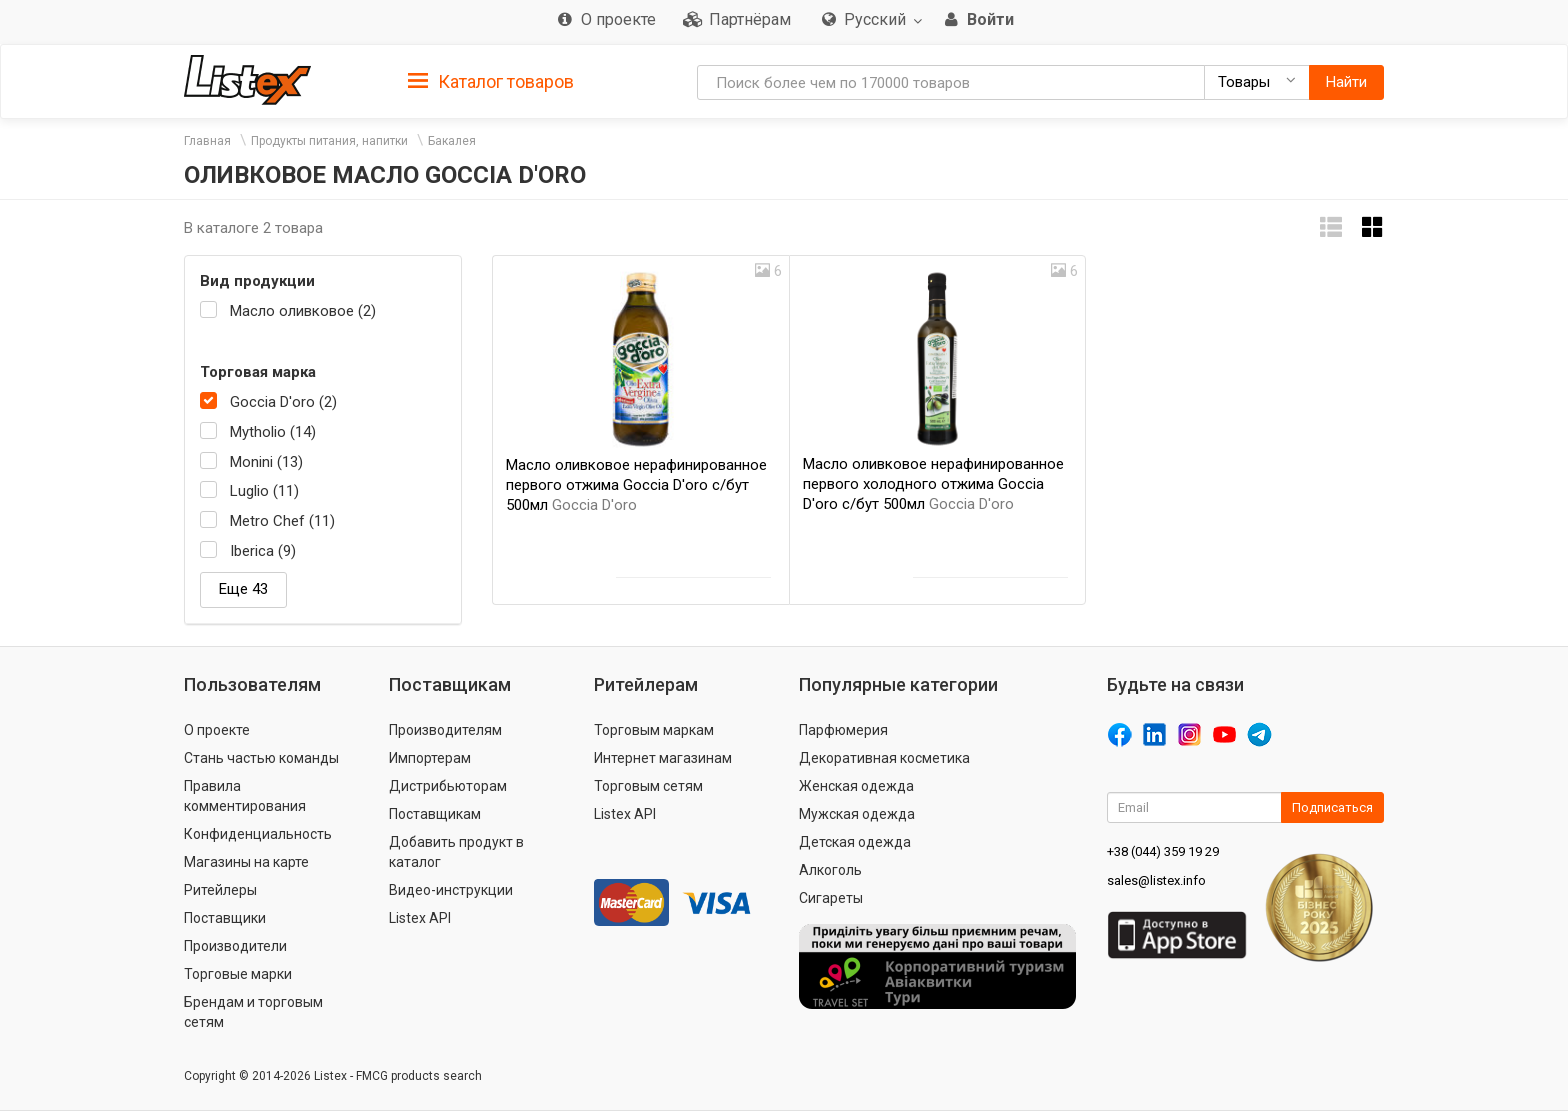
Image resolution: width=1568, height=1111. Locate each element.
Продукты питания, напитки (329, 141)
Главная (207, 141)
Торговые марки (238, 974)
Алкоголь (830, 870)
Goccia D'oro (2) (283, 402)
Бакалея (452, 141)
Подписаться (1332, 807)
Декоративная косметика (884, 758)
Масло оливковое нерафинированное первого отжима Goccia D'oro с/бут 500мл (636, 485)
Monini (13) (266, 462)
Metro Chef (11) (282, 521)
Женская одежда (856, 786)
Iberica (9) (263, 551)
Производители (235, 946)
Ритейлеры (220, 890)
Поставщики (225, 918)
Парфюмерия (843, 730)
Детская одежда (855, 842)
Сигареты (831, 898)
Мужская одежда (857, 814)
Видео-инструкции (451, 890)
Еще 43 (243, 589)
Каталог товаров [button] (491, 82)
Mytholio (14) (273, 432)
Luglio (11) (264, 491)
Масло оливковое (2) (303, 311)
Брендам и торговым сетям (253, 1012)
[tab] (491, 80)
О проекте (217, 730)
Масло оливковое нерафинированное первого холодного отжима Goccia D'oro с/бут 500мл (933, 484)
